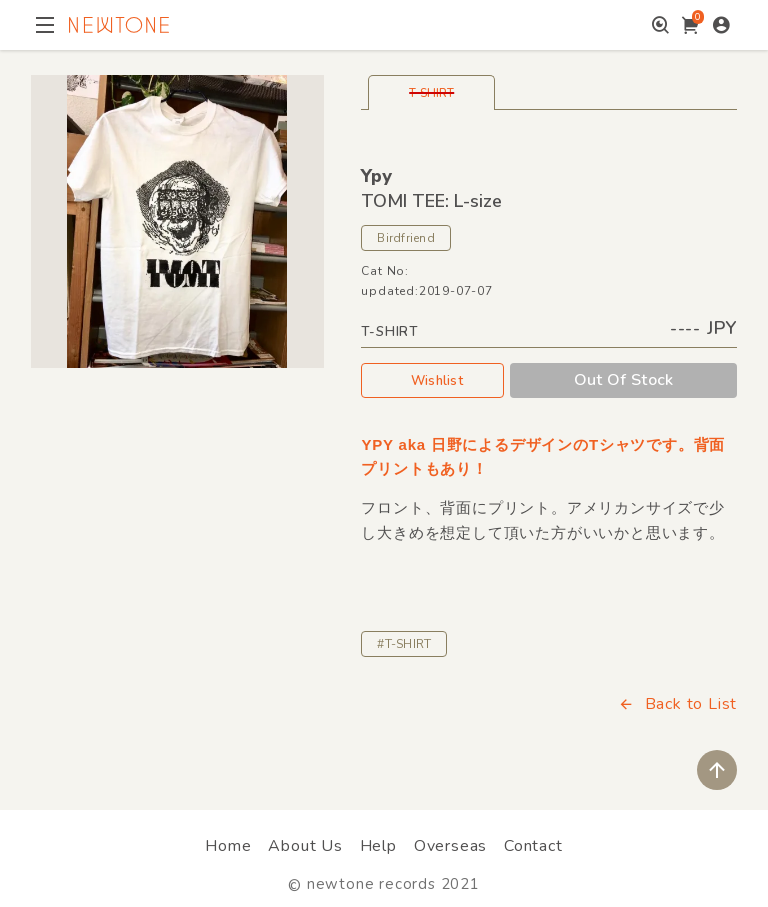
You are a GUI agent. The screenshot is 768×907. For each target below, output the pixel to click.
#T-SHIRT (404, 644)
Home (228, 846)
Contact (533, 846)
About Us (305, 846)
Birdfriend (405, 238)
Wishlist (433, 380)
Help (378, 846)
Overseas (450, 846)
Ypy (376, 176)
